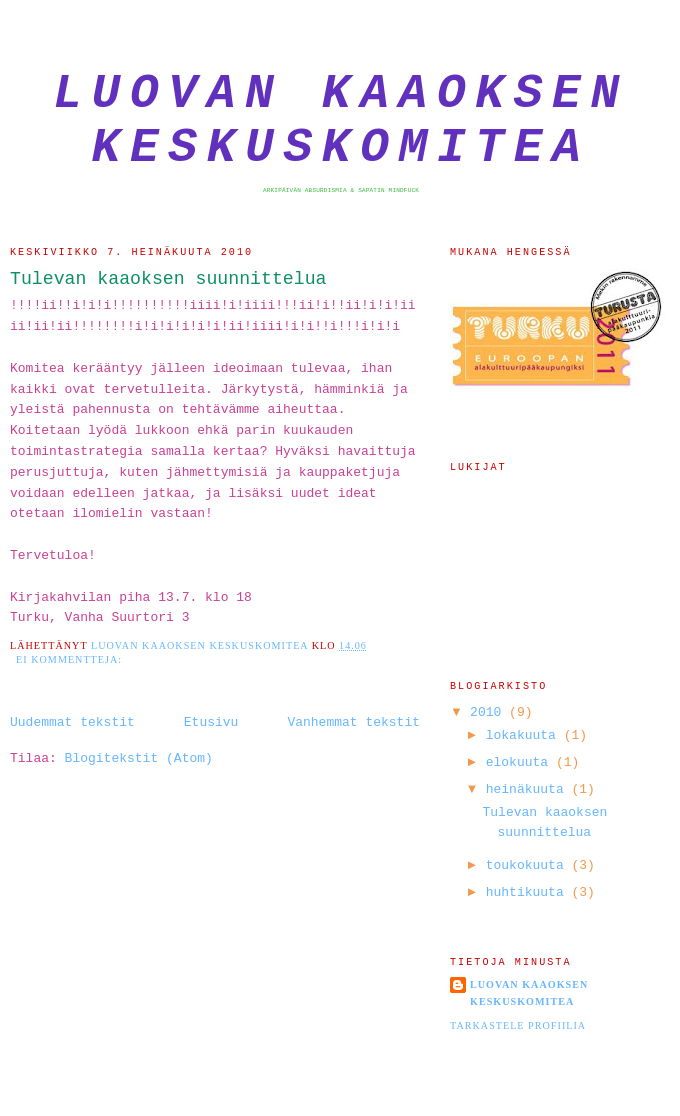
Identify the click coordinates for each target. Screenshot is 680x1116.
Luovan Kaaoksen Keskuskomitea (341, 121)
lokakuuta (525, 735)
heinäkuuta (529, 789)
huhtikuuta (529, 892)
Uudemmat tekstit (72, 722)
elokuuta (521, 762)
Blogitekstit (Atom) (139, 758)
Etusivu (211, 722)
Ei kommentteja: (71, 659)
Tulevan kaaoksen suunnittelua (168, 279)
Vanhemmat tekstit (353, 722)
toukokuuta (529, 865)
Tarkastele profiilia (518, 1025)
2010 (489, 712)
